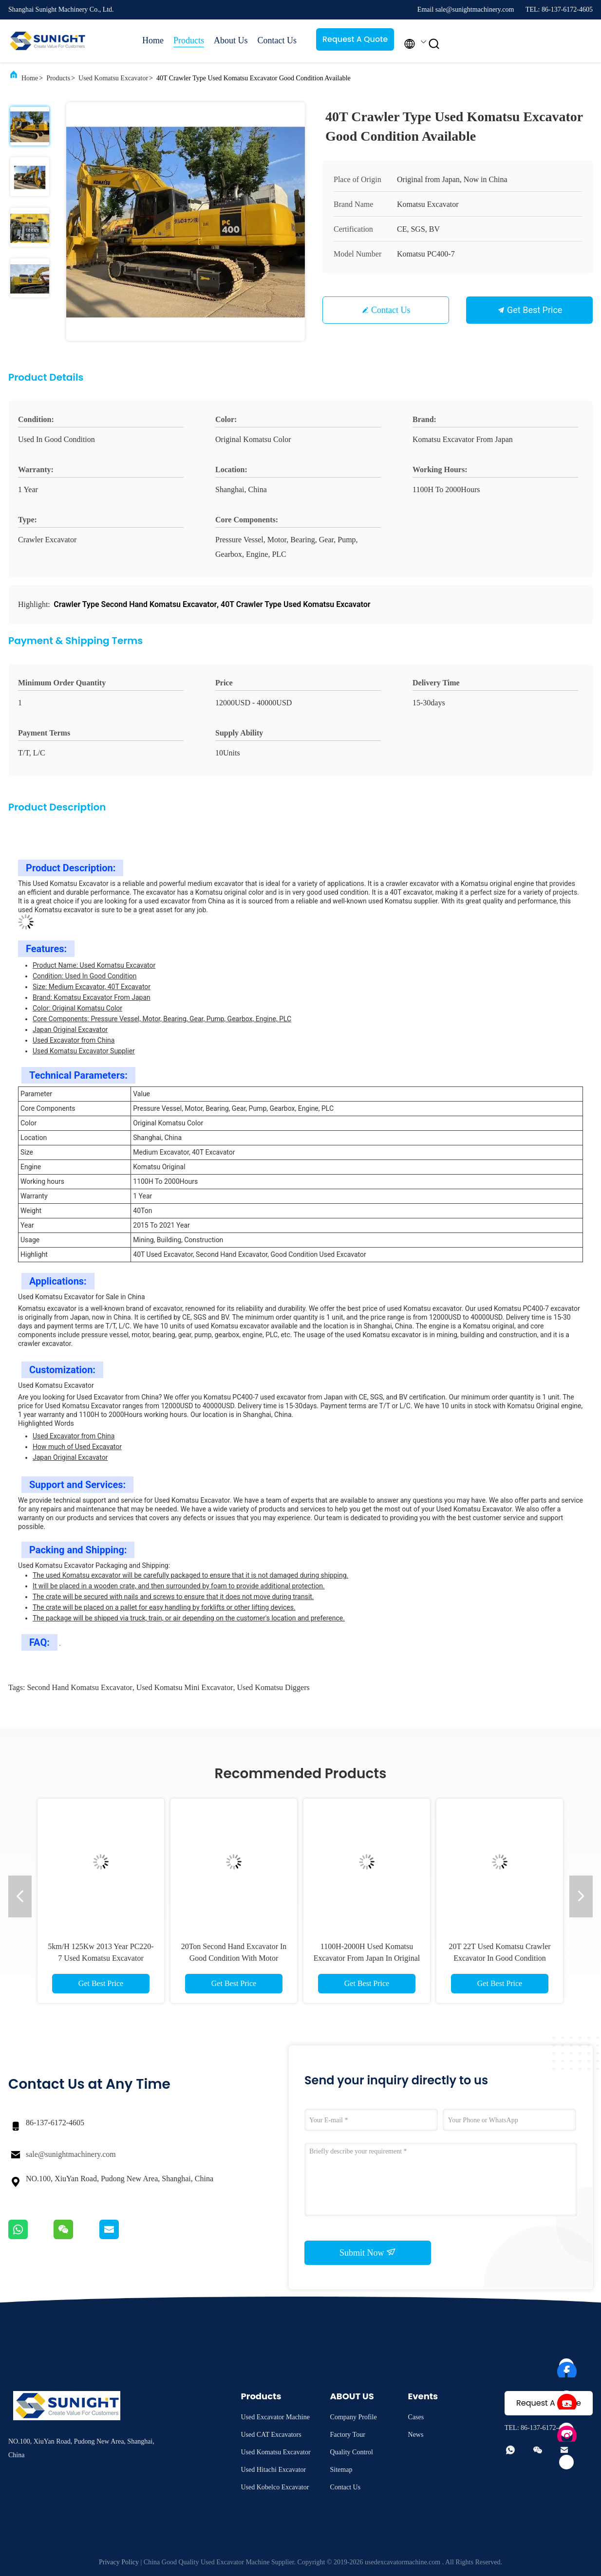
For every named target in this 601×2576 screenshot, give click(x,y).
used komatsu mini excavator (184, 1687)
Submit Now (367, 2252)
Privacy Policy (119, 2562)
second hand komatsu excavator (79, 1687)
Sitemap (341, 2469)
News (416, 2434)
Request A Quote (355, 39)
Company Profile (353, 2417)
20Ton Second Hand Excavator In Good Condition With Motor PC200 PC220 (234, 1958)
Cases (416, 2417)
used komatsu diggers (273, 1687)
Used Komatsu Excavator (113, 78)
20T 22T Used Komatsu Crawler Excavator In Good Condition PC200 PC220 (499, 1958)
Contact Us (277, 40)
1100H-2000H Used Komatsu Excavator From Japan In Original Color (367, 1958)
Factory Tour (347, 2434)
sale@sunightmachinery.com (71, 2154)
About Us (231, 40)
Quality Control (351, 2452)
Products (188, 40)
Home (153, 40)
